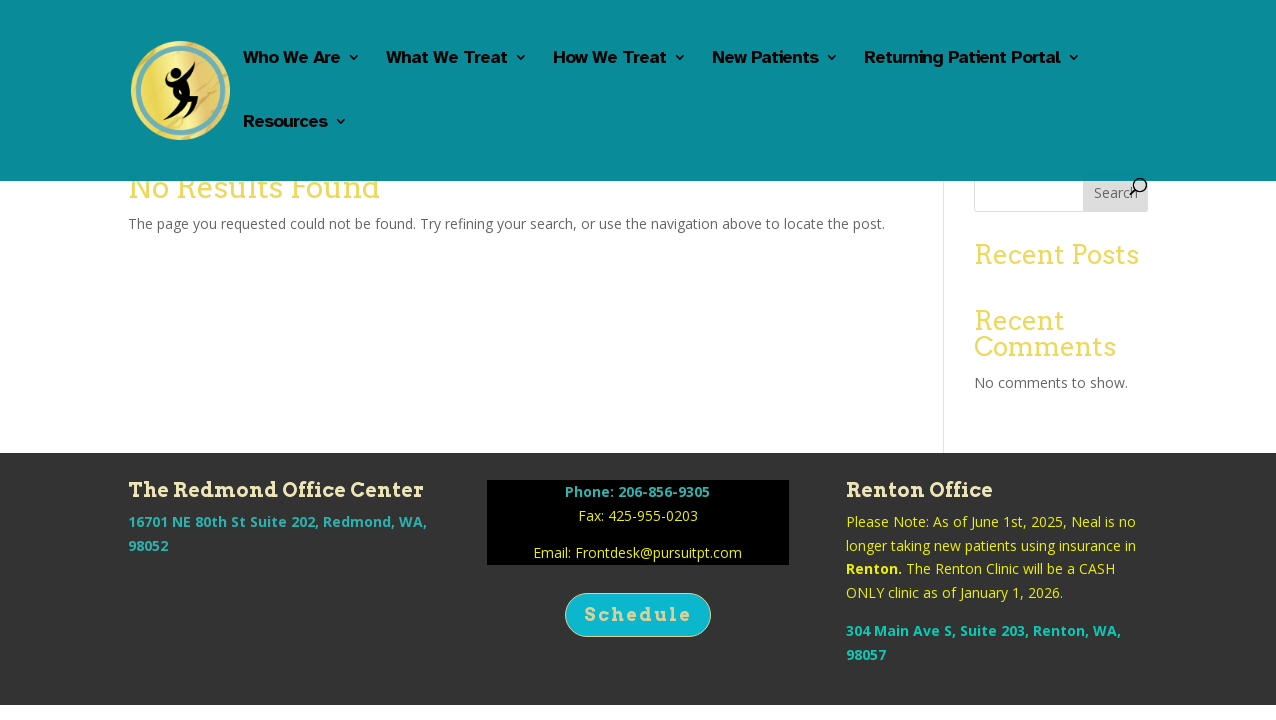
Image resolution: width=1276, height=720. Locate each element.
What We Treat (446, 59)
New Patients (765, 59)
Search (1116, 192)
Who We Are (291, 59)
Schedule (638, 614)
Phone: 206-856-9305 (637, 491)
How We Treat (609, 59)
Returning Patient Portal (962, 59)
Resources (285, 123)
